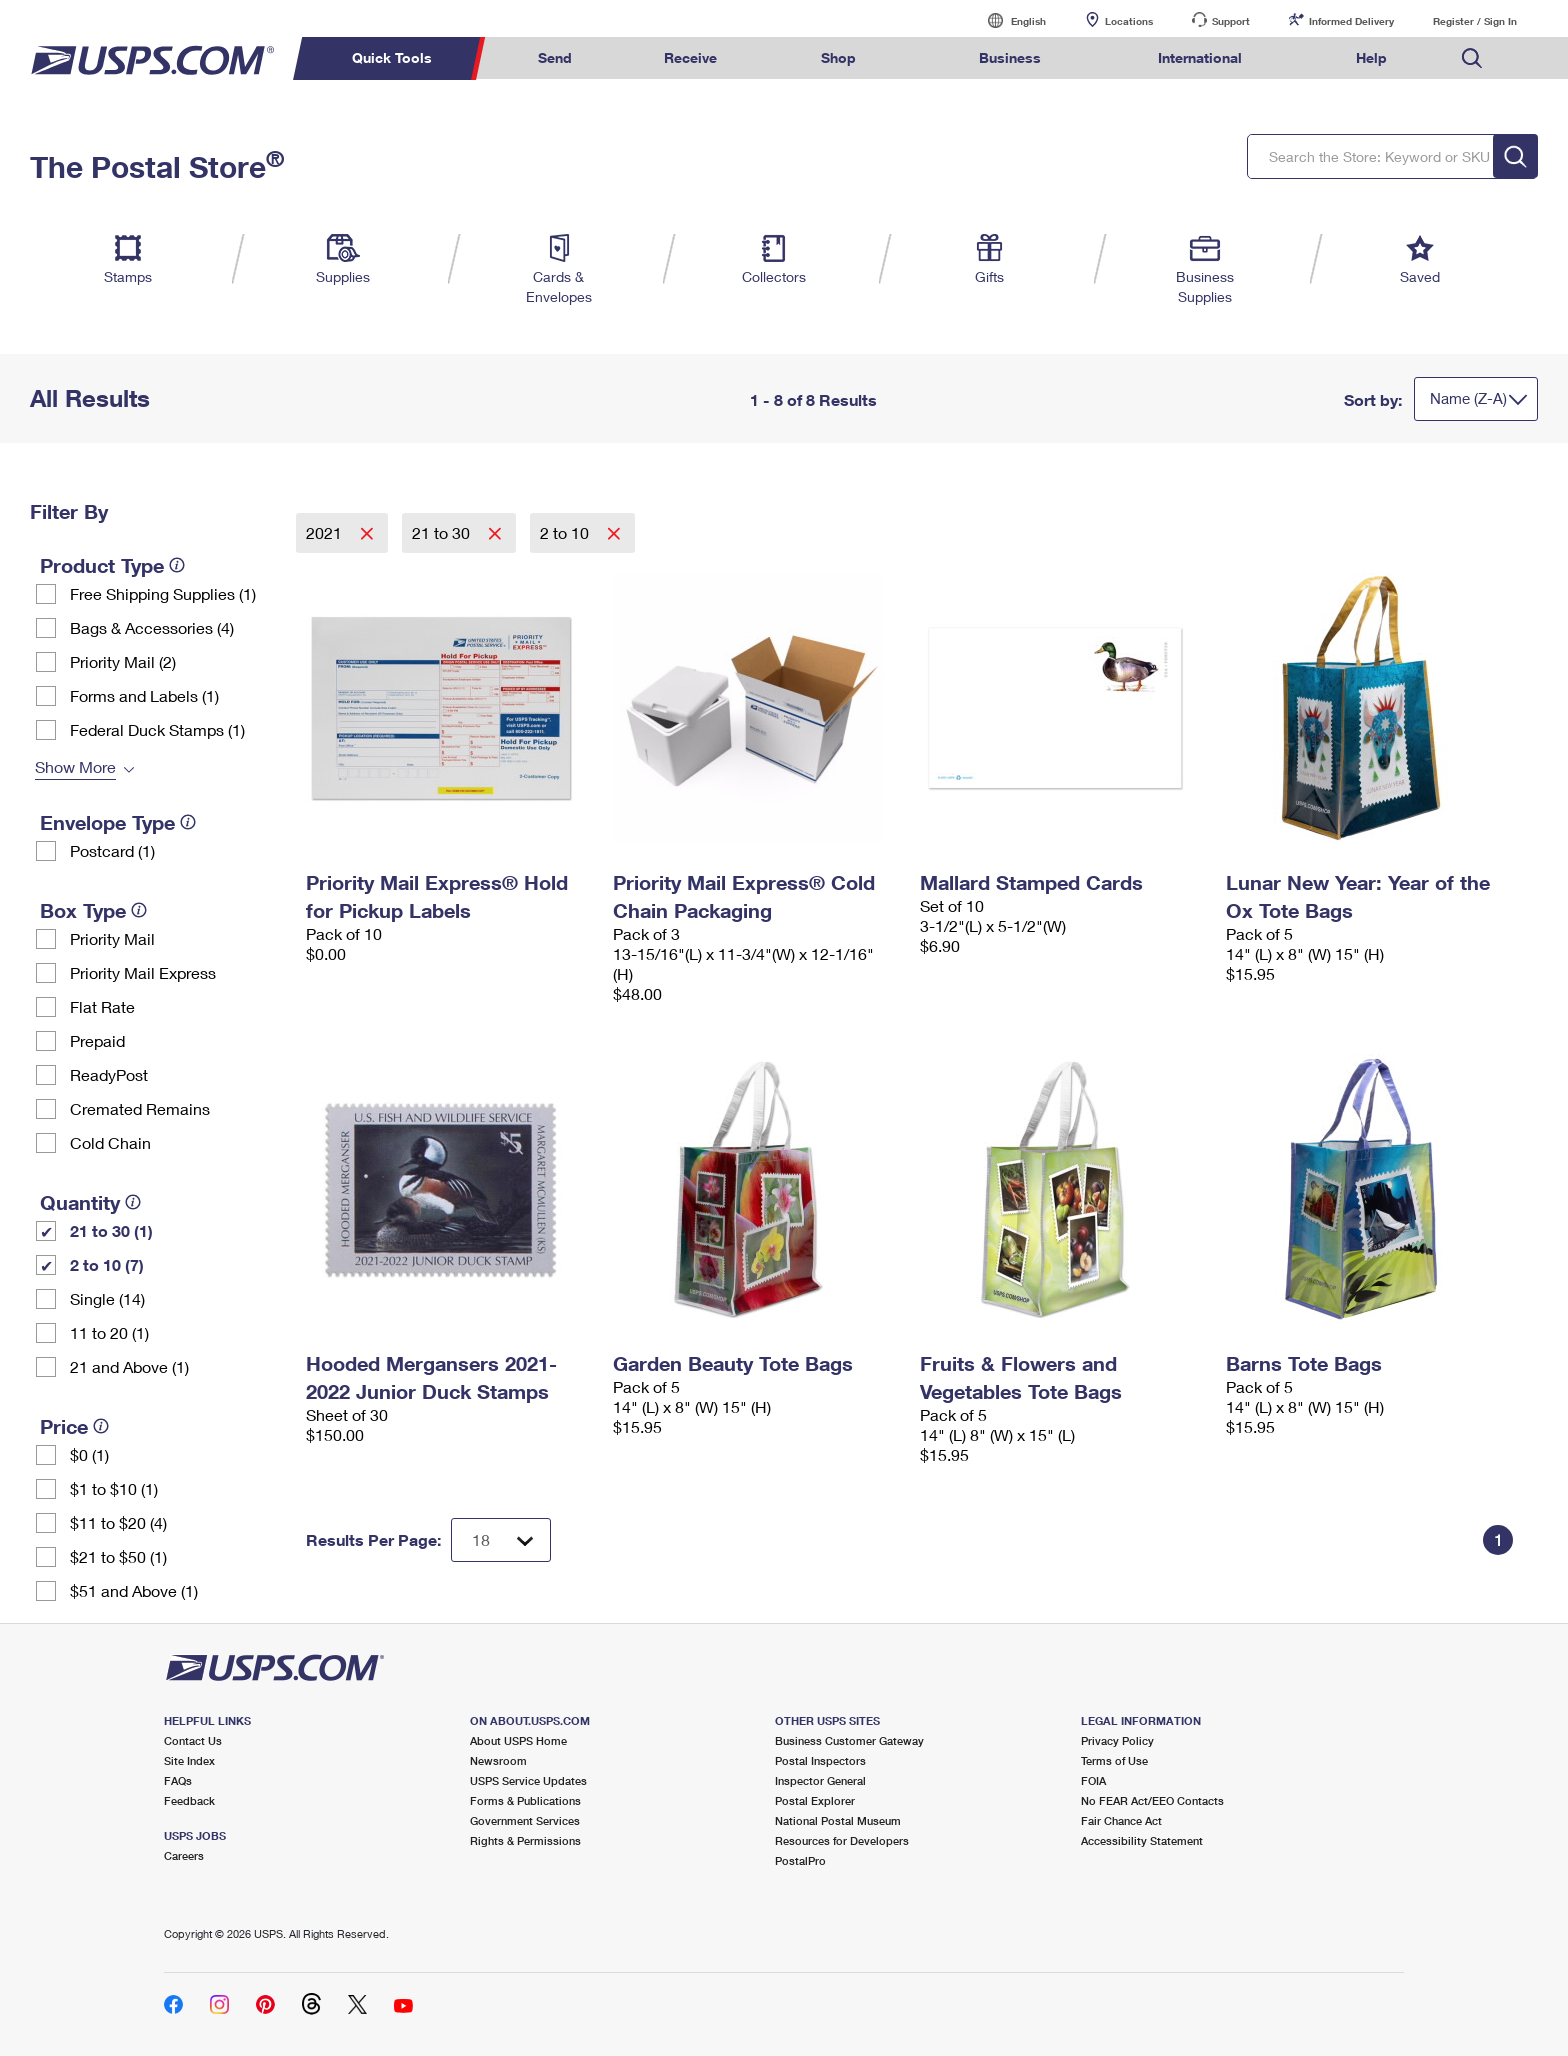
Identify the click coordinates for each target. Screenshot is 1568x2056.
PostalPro (800, 1860)
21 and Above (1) (129, 1366)
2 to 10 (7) (107, 1264)
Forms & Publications (525, 1800)
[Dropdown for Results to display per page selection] (501, 1540)
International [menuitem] (1200, 57)
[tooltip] (177, 565)
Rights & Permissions (525, 1840)
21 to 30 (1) (111, 1230)
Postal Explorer (815, 1800)
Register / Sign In (1475, 21)
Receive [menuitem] (690, 57)
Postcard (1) (112, 850)
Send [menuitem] (555, 57)
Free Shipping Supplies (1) (163, 593)
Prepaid (97, 1040)
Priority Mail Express (143, 972)
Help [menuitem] (1371, 57)
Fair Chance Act (1121, 1820)
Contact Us (193, 1740)
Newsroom (498, 1760)
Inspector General (820, 1780)
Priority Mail (112, 938)
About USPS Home (518, 1740)
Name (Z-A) (1468, 398)
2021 (326, 532)
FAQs (178, 1780)
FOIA (1093, 1780)
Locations (1129, 21)
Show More (75, 766)
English (1008, 20)
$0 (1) (89, 1454)
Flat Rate (102, 1006)
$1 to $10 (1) (114, 1488)
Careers (184, 1855)
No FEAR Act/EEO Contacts (1152, 1800)
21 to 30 (443, 532)
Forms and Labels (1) (144, 695)
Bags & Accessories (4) (152, 627)
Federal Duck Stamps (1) (157, 729)
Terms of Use (1114, 1760)
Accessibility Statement (1142, 1840)
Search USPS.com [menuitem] (1472, 58)
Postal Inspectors (820, 1760)
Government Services (525, 1820)
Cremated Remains (140, 1108)
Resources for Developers (842, 1840)
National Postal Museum (838, 1820)
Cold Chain (110, 1142)
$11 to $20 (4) (118, 1522)
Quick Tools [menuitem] (392, 57)
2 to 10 (566, 532)
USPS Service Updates (528, 1780)
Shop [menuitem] (838, 57)
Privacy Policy (1117, 1740)
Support (1231, 21)
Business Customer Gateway (849, 1740)
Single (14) (107, 1298)
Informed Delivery (1351, 21)
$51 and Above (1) (134, 1590)
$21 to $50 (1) (118, 1556)
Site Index (189, 1760)
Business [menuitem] (1010, 57)
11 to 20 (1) (109, 1332)
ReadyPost (109, 1074)
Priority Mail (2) (123, 661)
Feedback (189, 1800)
